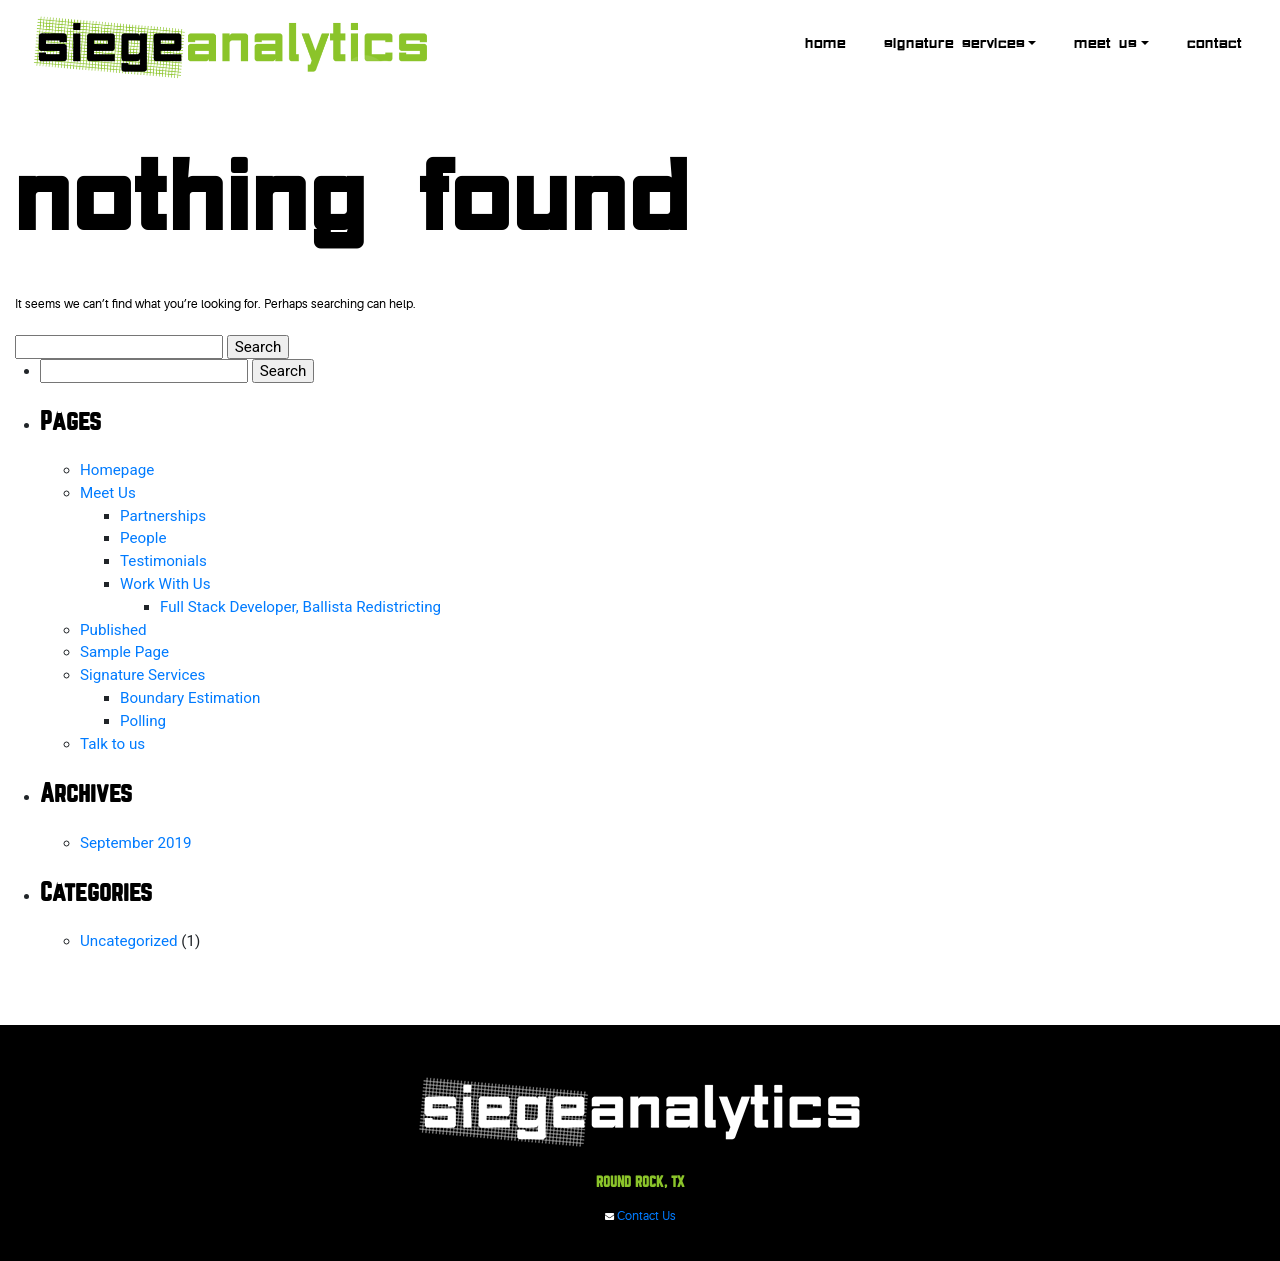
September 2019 (136, 843)
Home (825, 44)
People (143, 538)
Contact (1214, 44)
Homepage (117, 470)
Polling (143, 721)
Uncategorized (129, 941)
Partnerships (163, 516)
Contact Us (640, 1217)
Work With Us (165, 584)
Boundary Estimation (190, 698)
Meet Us (1105, 44)
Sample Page (124, 652)
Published (113, 630)
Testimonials (163, 561)
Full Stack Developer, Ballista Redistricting (300, 607)
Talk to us (112, 744)
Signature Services (954, 44)
